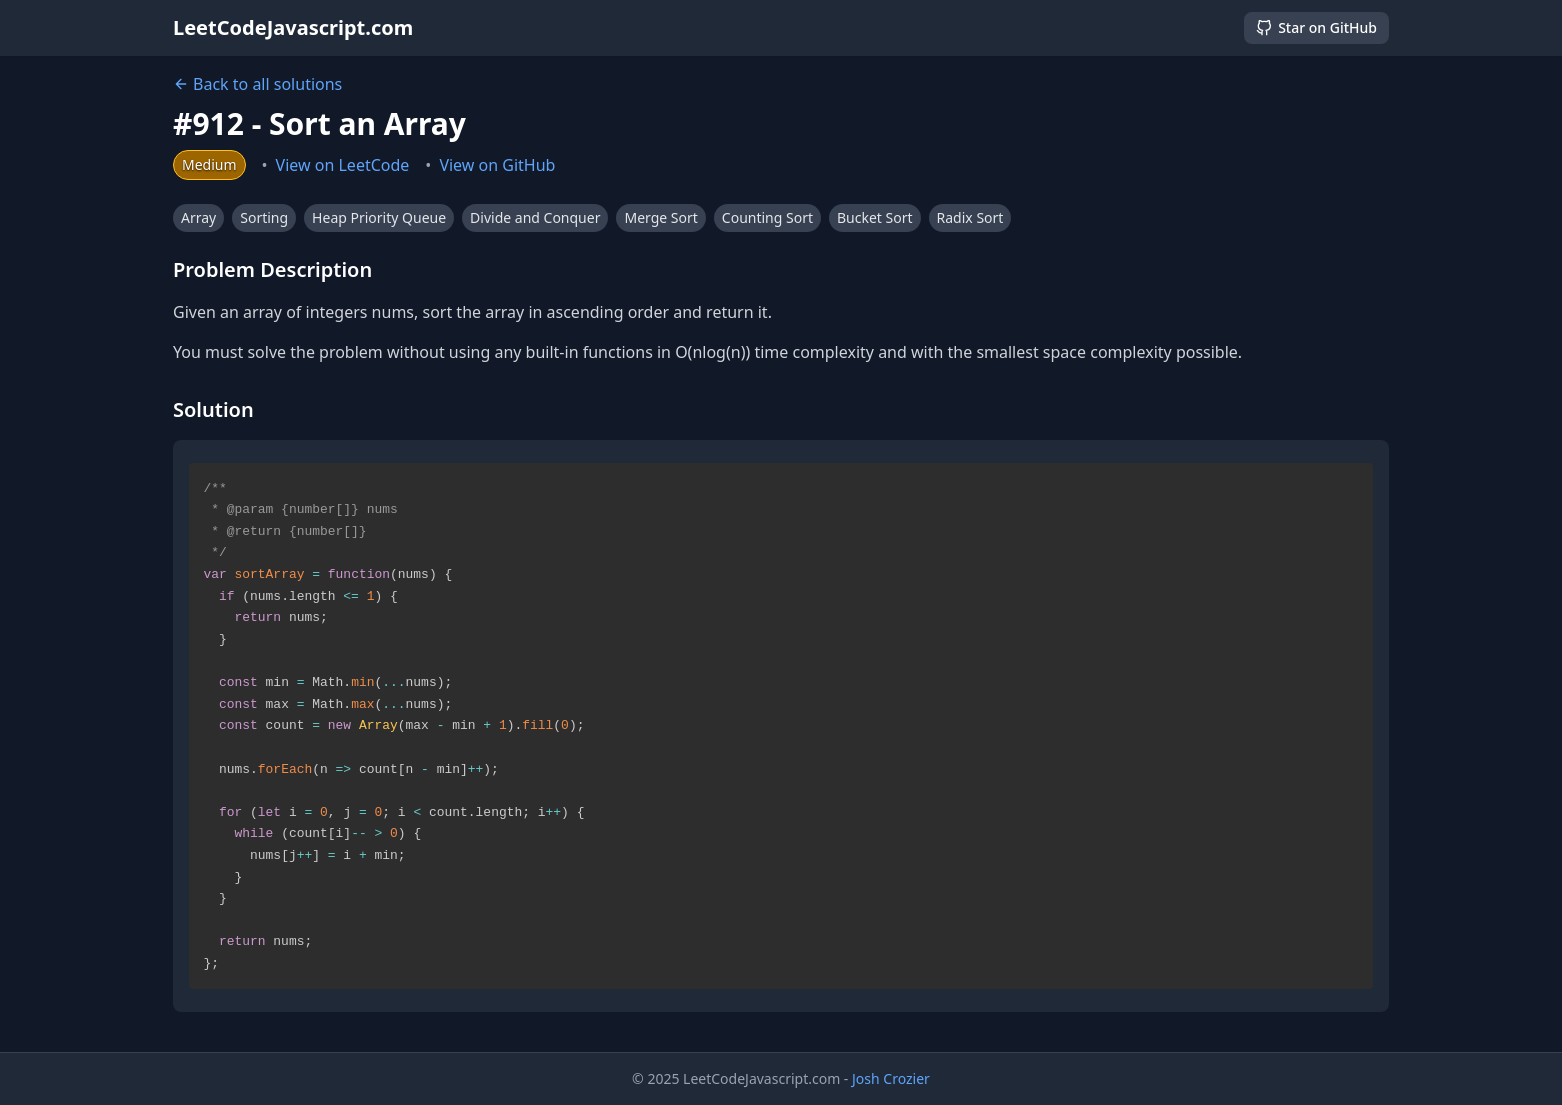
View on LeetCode (343, 165)
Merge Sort (660, 217)
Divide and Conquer (535, 217)
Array (198, 217)
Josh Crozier (891, 1078)
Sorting (264, 217)
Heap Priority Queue (379, 217)
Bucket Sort (875, 217)
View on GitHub (497, 165)
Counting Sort (767, 217)
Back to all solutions (257, 84)
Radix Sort (970, 217)
